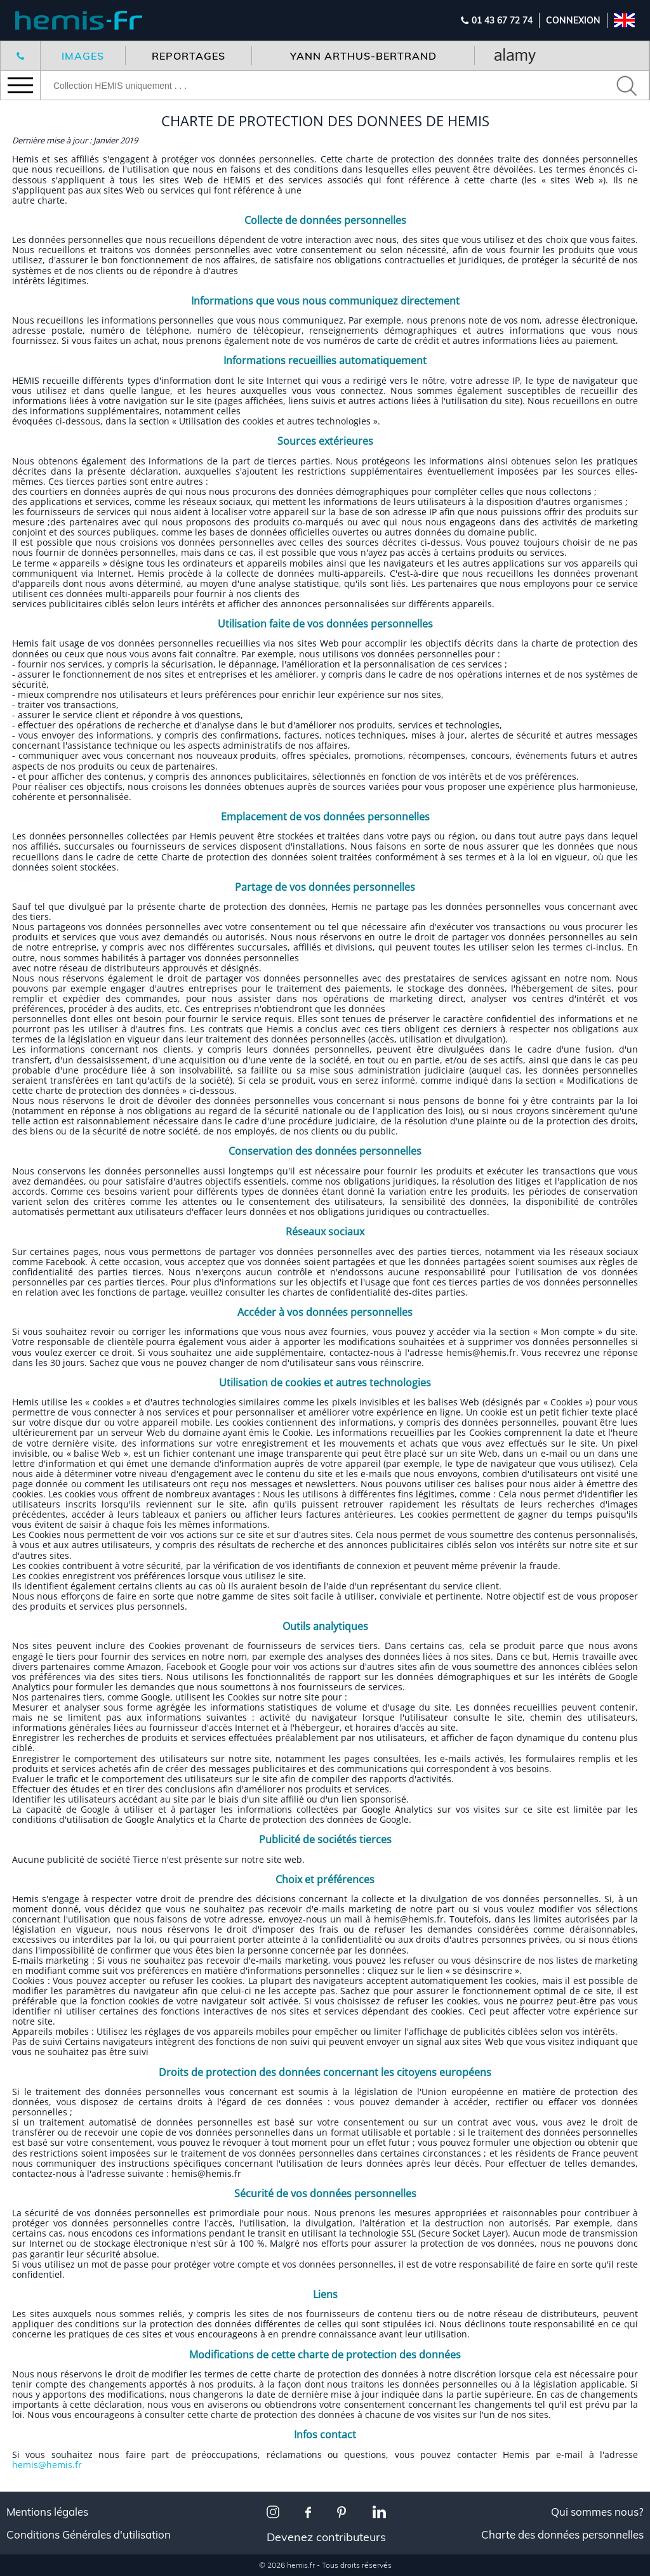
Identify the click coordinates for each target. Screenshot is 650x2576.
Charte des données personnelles (562, 2534)
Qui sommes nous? (597, 2512)
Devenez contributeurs (326, 2537)
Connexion (573, 20)
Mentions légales (47, 2512)
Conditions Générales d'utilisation (88, 2534)
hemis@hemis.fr (47, 2465)
